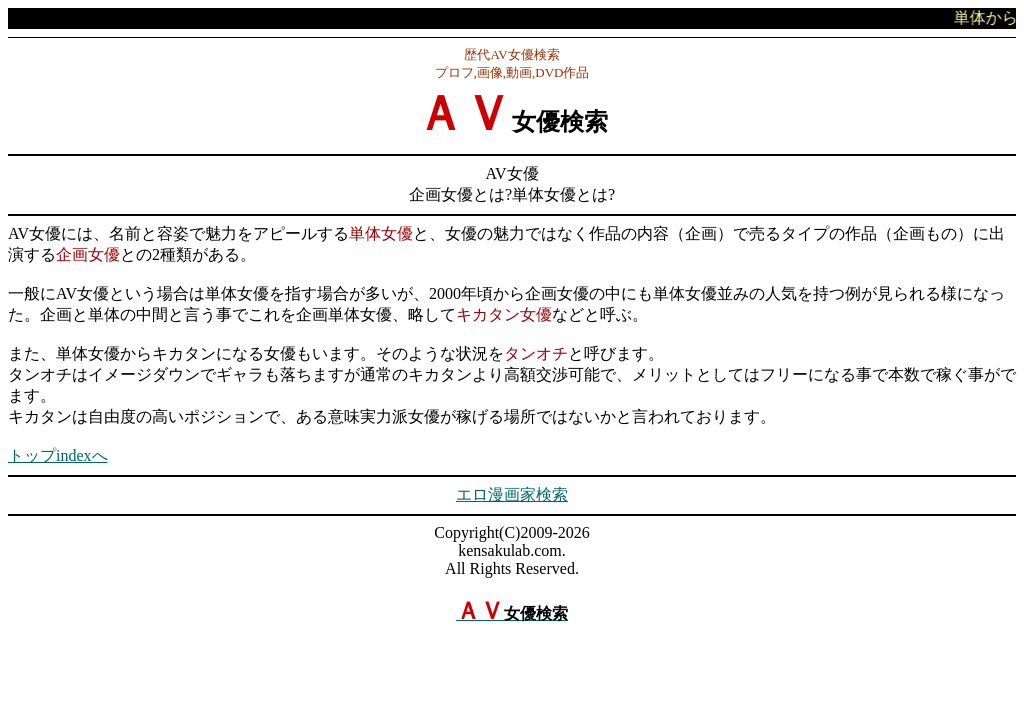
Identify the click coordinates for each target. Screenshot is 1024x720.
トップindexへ (58, 455)
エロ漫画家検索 (512, 494)
